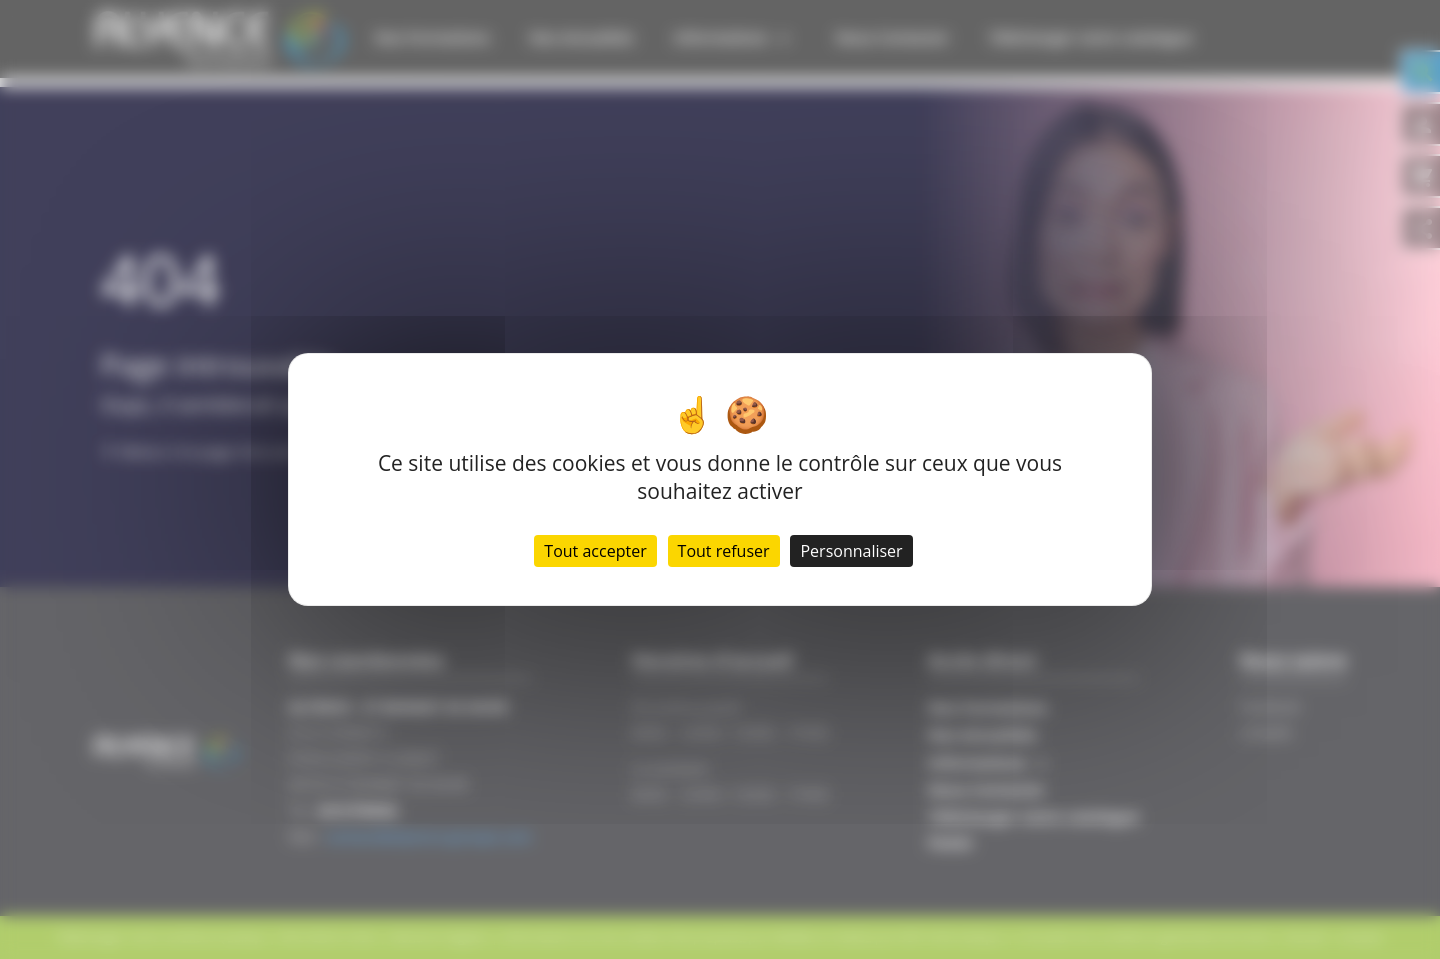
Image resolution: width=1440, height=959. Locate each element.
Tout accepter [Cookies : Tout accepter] (595, 551)
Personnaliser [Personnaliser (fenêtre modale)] (851, 551)
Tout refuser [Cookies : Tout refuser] (724, 551)
